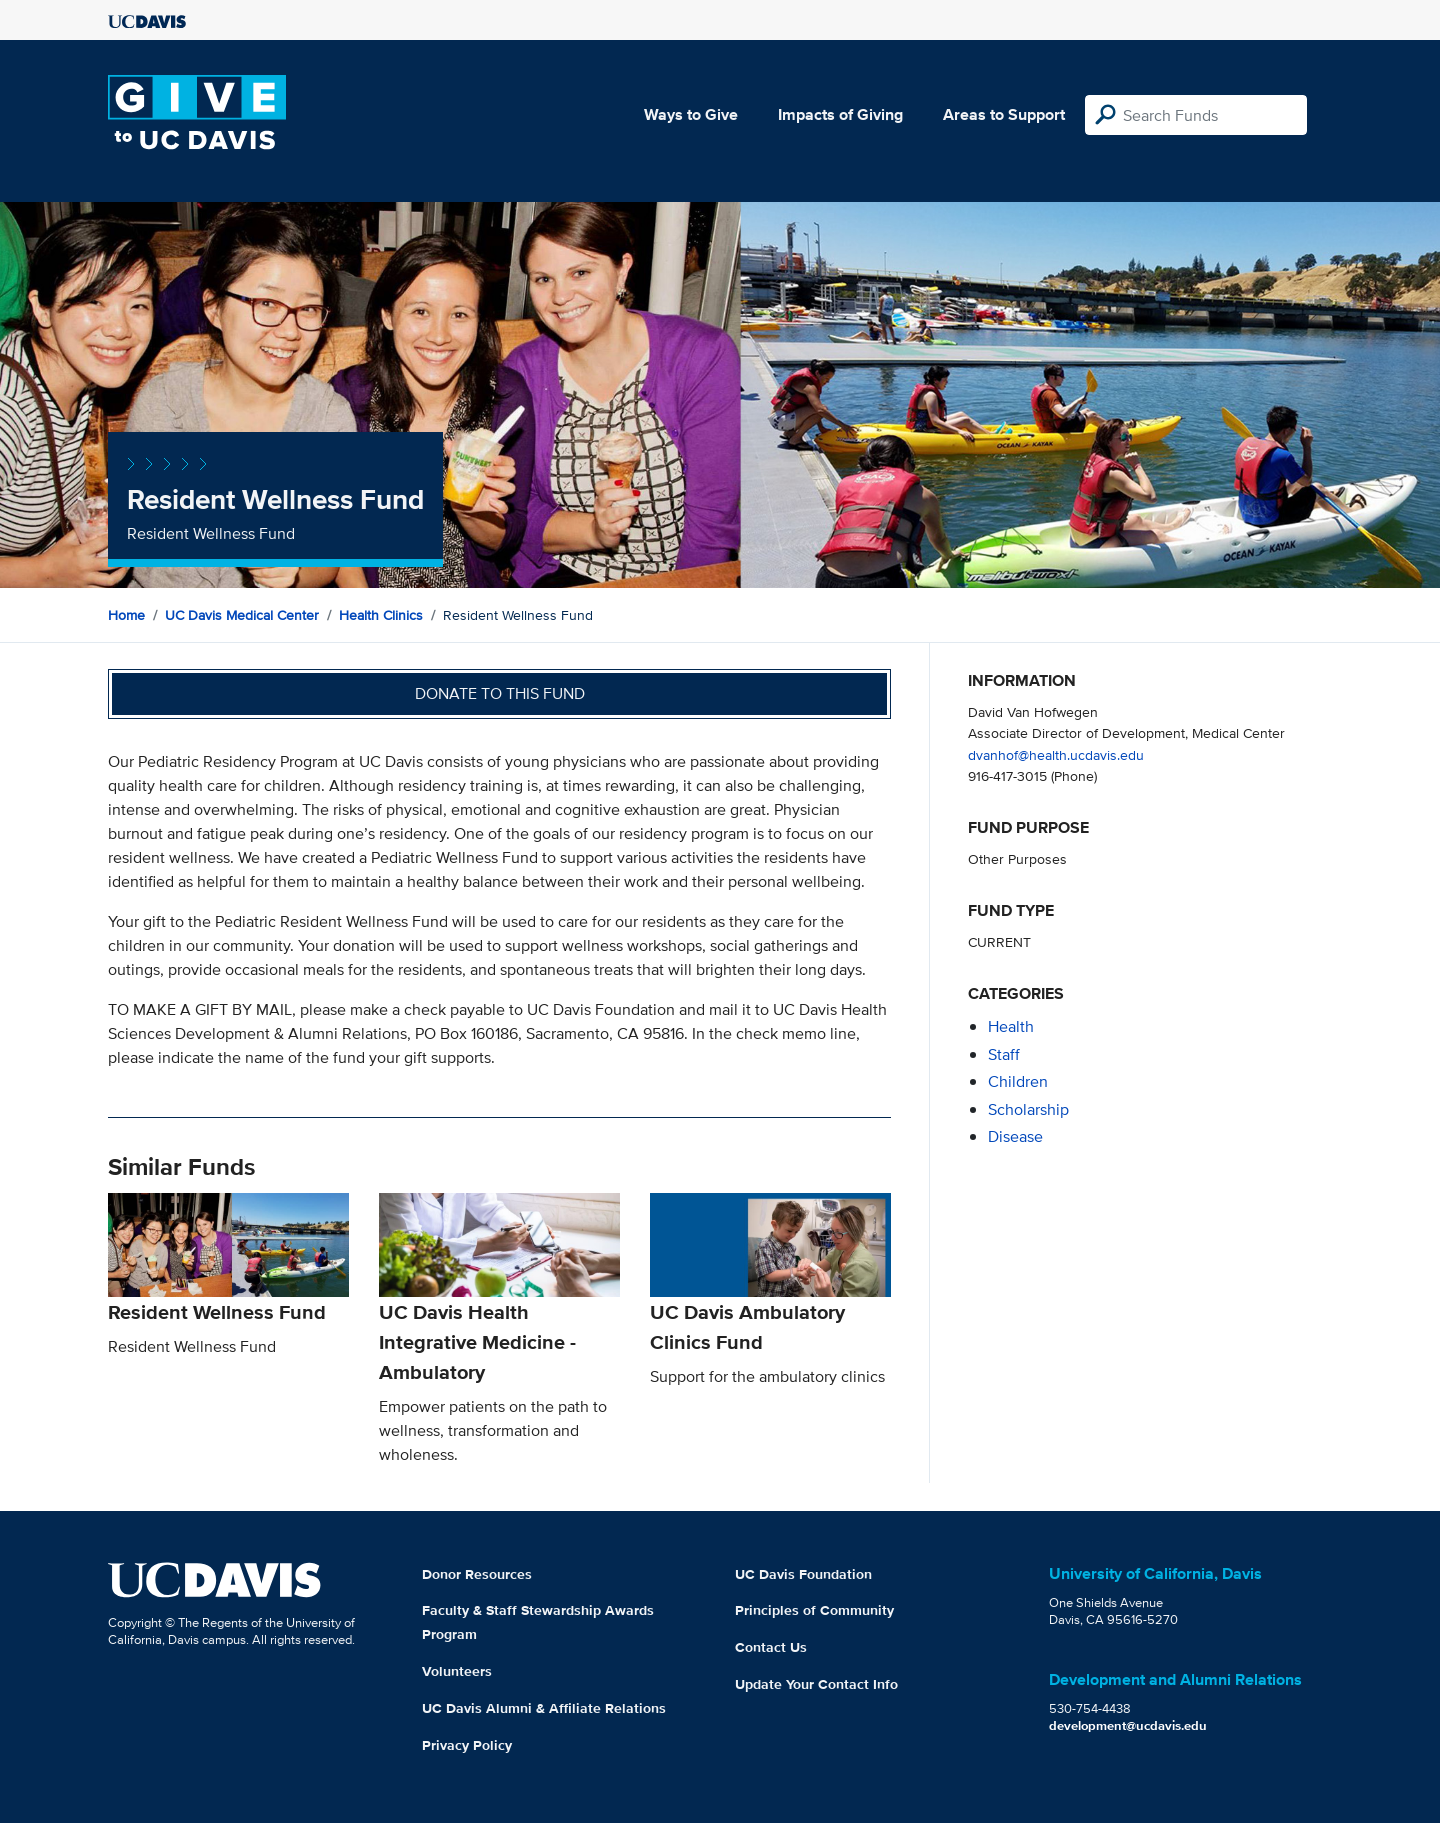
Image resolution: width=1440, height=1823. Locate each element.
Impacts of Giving (840, 114)
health (1011, 1026)
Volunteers (457, 1671)
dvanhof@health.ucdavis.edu (1056, 754)
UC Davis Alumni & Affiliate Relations (544, 1708)
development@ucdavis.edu (1128, 1725)
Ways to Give (691, 114)
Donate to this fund (500, 693)
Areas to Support (1004, 114)
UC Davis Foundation (803, 1574)
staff (1004, 1054)
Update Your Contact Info (816, 1684)
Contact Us (771, 1647)
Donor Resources (477, 1574)
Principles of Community (814, 1610)
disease (1015, 1136)
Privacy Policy (467, 1745)
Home (126, 615)
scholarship (1028, 1109)
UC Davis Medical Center (242, 615)
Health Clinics (381, 615)
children (1018, 1081)
